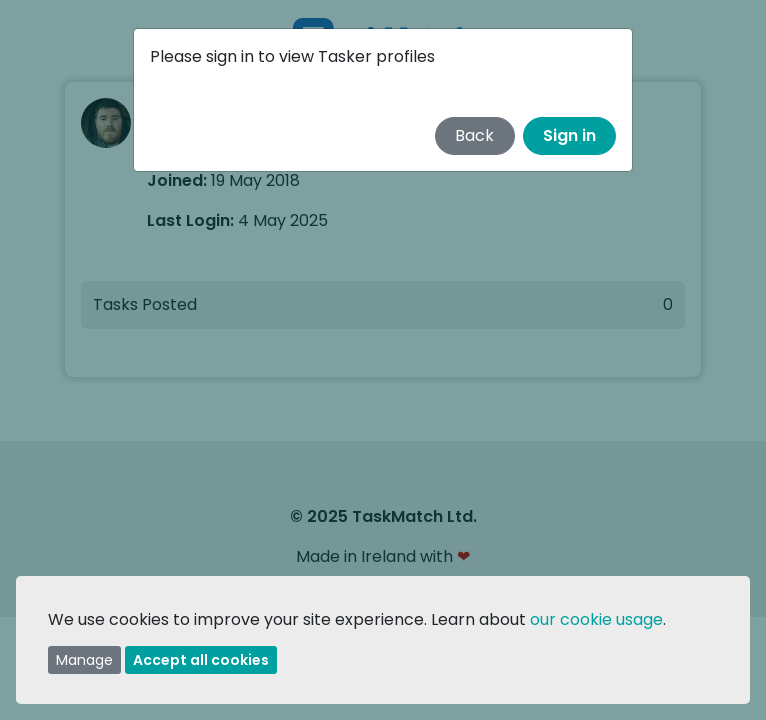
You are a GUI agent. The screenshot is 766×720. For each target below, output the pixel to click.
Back (474, 135)
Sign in (569, 135)
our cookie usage (596, 619)
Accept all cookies (201, 660)
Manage (84, 660)
